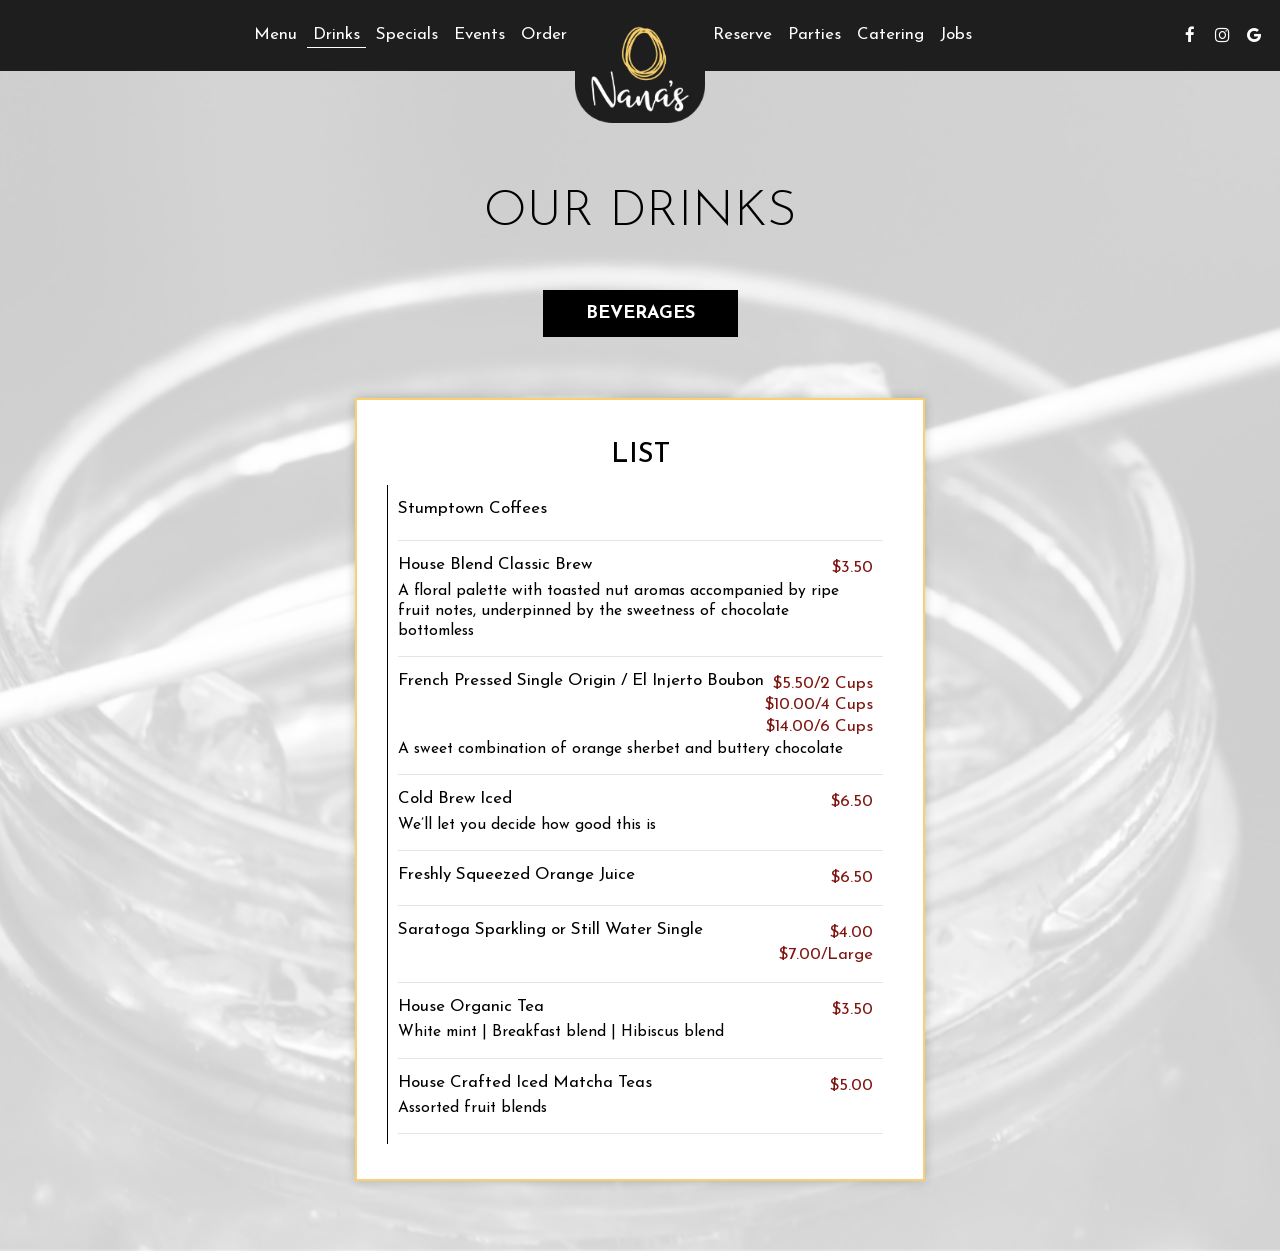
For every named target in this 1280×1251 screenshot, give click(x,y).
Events (479, 34)
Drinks (336, 34)
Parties (814, 34)
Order (544, 34)
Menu (275, 34)
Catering (890, 34)
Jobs (956, 34)
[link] (640, 69)
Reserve (742, 34)
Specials (407, 34)
